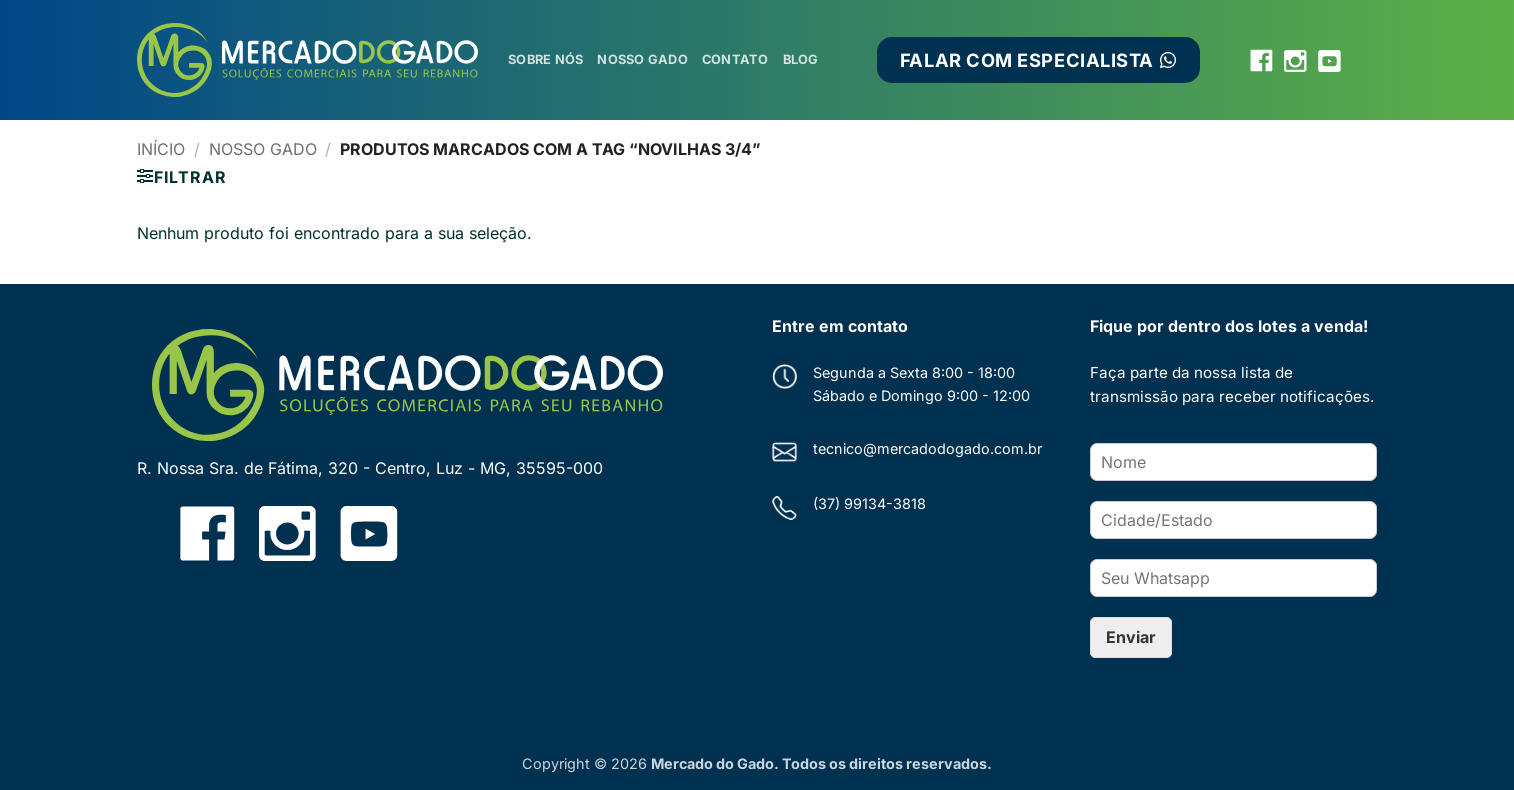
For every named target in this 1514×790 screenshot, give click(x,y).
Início (161, 149)
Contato (735, 59)
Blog (801, 59)
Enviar (1131, 637)
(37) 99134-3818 (869, 503)
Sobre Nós (545, 59)
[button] (181, 177)
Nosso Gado (642, 59)
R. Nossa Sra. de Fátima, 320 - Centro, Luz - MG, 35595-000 (370, 468)
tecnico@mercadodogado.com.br (927, 448)
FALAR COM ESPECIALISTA (1038, 60)
